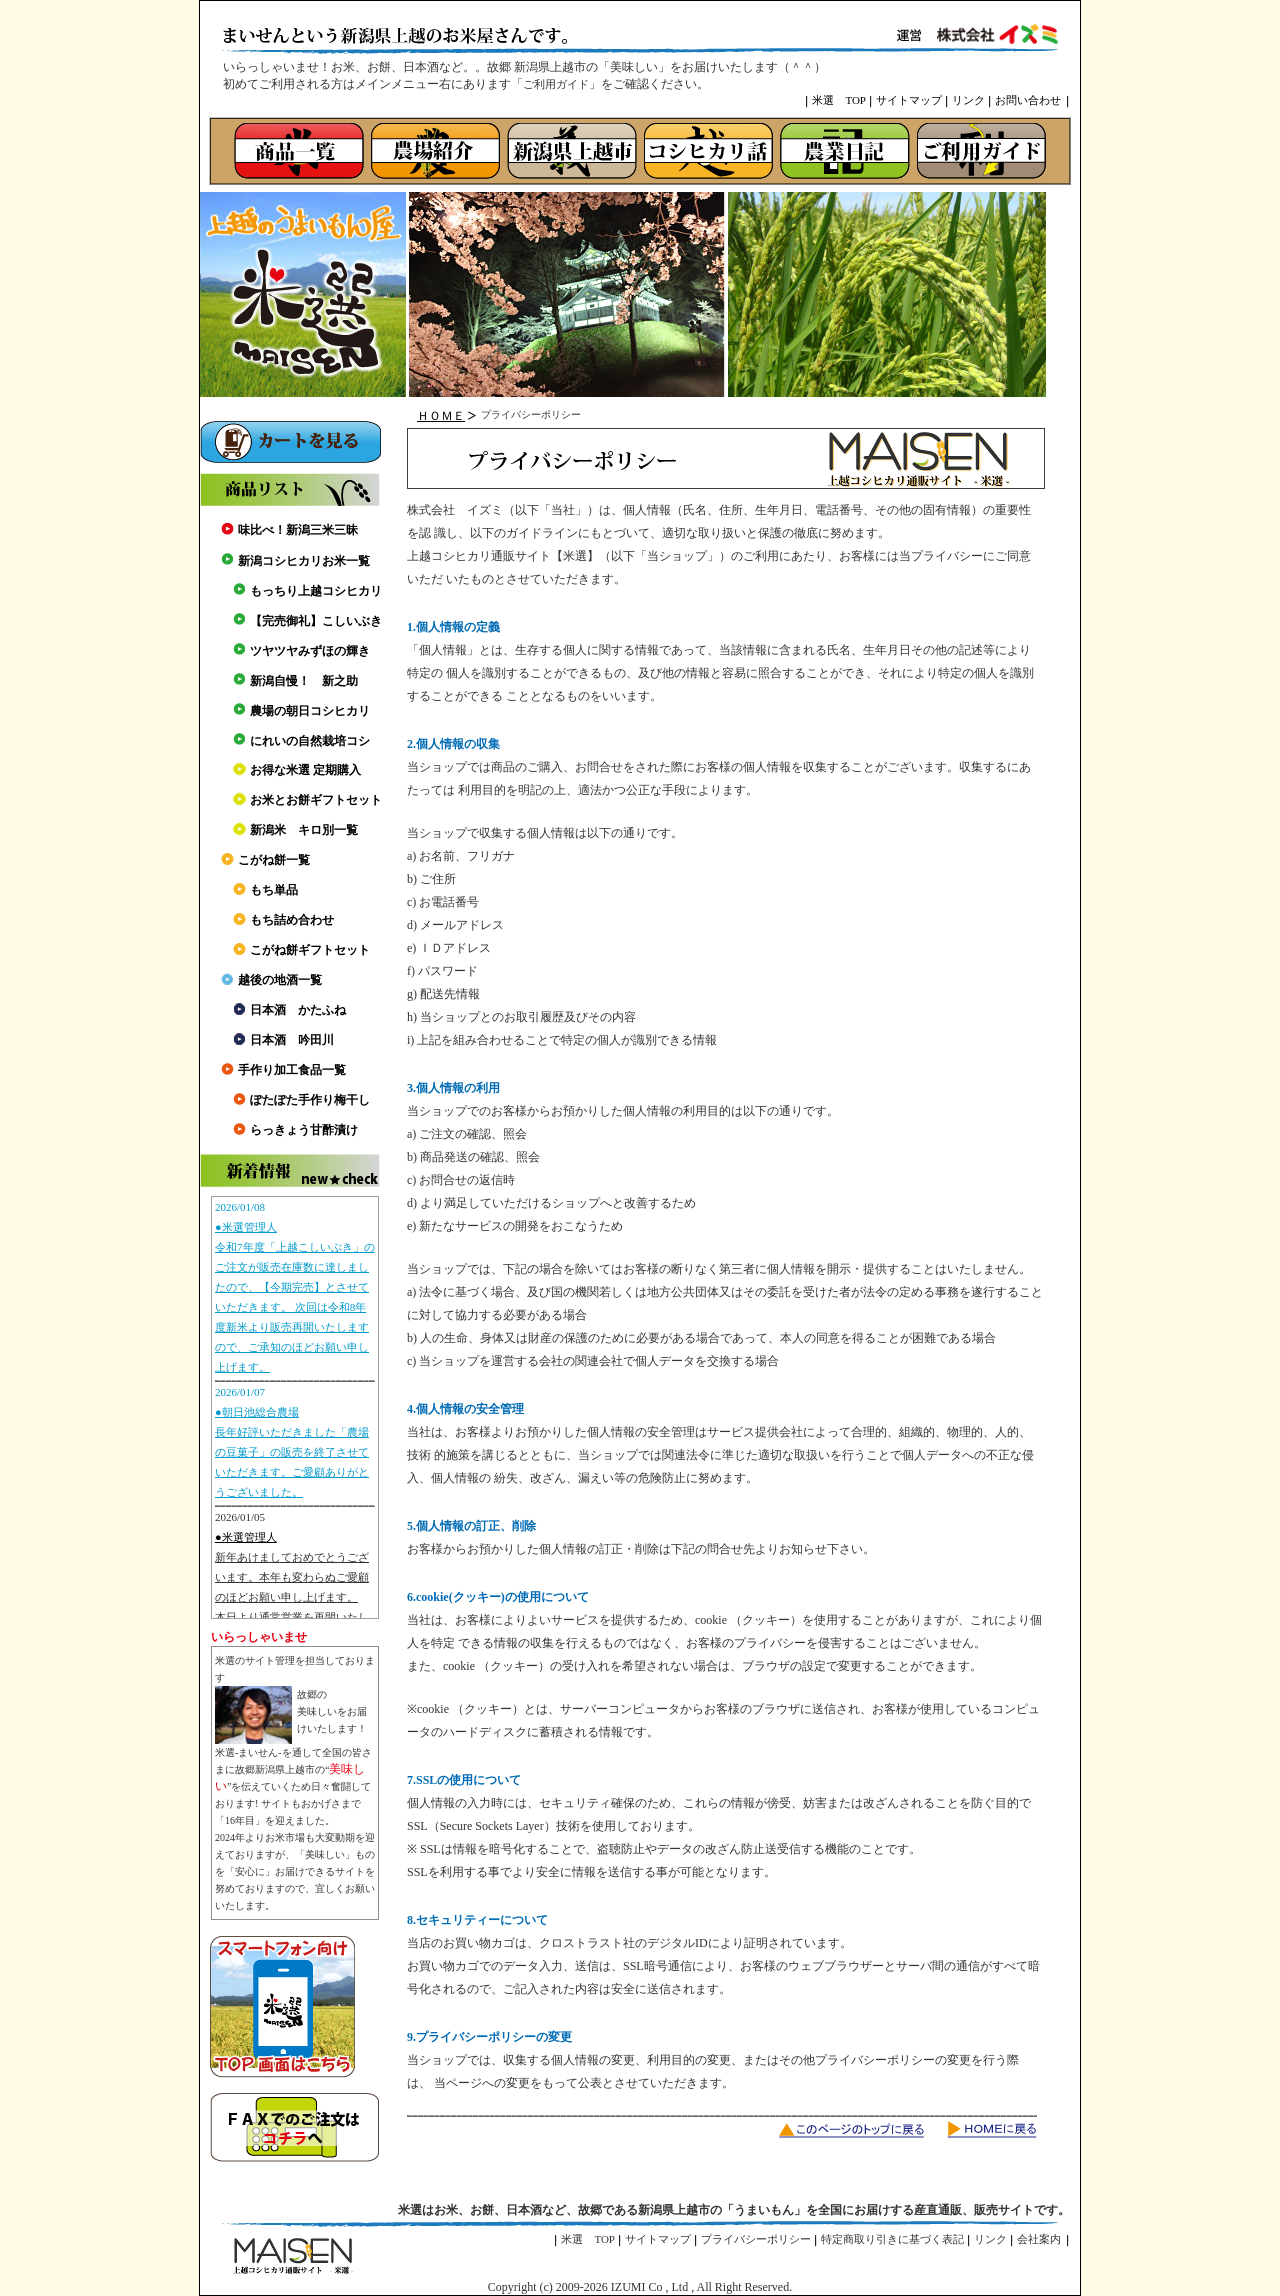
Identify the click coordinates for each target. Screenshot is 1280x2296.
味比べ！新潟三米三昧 (298, 530)
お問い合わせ (1028, 100)
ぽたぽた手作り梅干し (310, 1100)
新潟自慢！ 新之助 (304, 681)
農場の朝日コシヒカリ (310, 711)
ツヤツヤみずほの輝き (310, 651)
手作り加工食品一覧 (292, 1070)
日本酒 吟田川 (292, 1040)
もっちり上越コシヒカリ (316, 591)
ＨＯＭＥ (441, 416)
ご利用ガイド (556, 84)
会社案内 (1039, 2239)
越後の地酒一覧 (280, 980)
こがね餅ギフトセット (310, 950)
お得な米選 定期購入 (305, 770)
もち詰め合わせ (292, 920)
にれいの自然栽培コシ (310, 741)
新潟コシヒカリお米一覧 (304, 561)
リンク (968, 100)
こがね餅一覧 (274, 860)
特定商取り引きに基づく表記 (892, 2239)
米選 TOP (839, 100)
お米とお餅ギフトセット (316, 800)
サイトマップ (909, 100)
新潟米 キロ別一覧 (304, 830)
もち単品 (274, 890)
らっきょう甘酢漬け (304, 1130)
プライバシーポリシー (756, 2239)
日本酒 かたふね (298, 1010)
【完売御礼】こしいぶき (316, 621)
